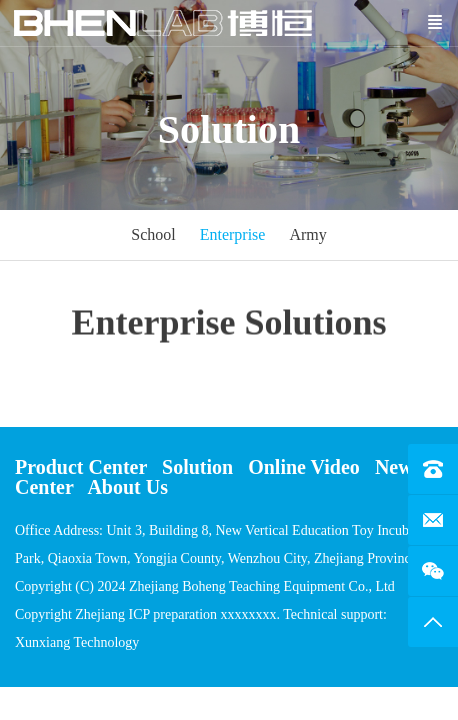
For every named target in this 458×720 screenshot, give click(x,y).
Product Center (81, 467)
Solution (197, 467)
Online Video (304, 467)
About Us (127, 487)
